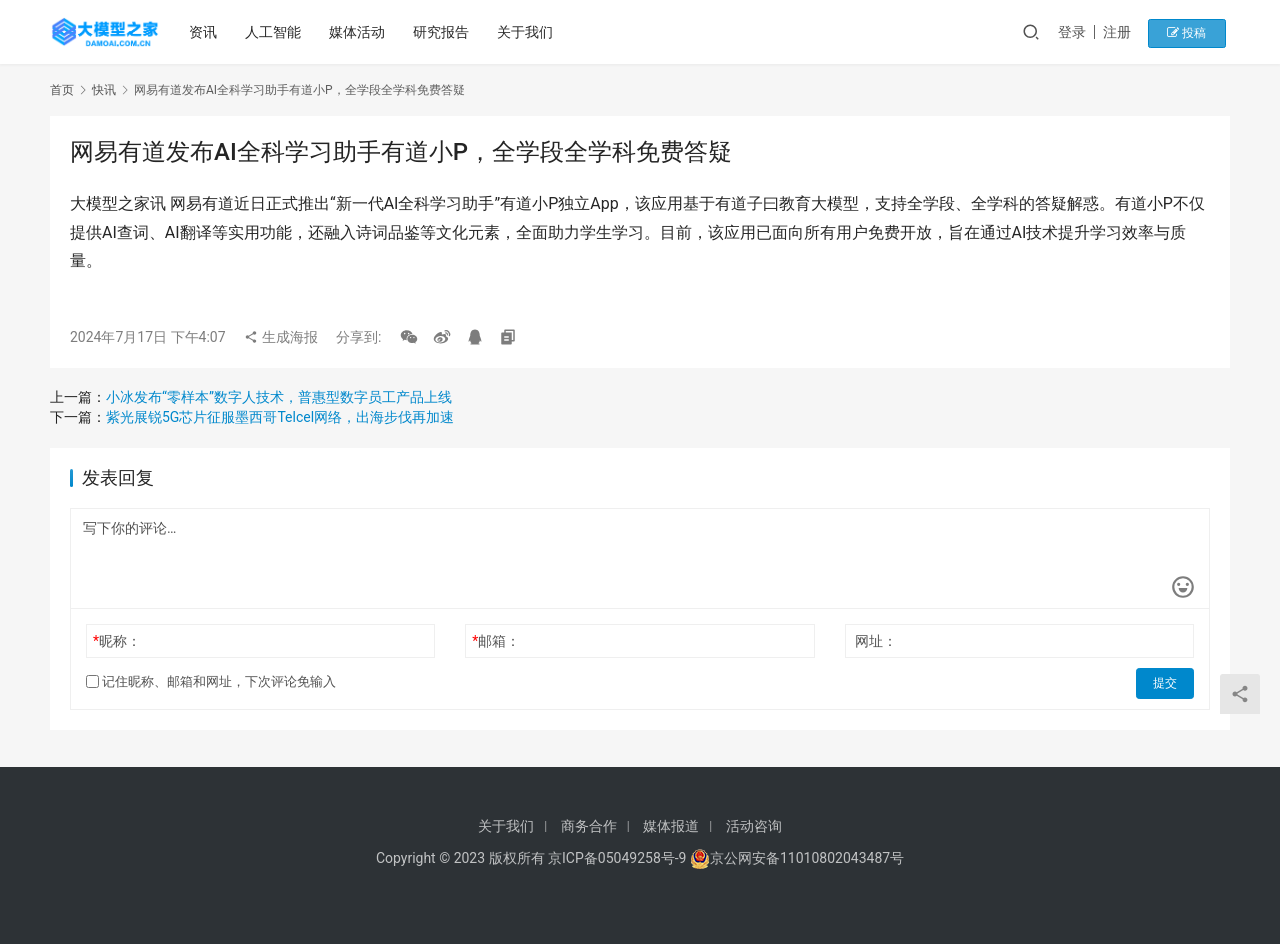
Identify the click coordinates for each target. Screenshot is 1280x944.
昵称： (117, 641)
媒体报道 (671, 826)
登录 (1084, 32)
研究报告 (443, 32)
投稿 (1194, 32)
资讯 (205, 32)
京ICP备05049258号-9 (617, 858)
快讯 (104, 90)
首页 (62, 90)
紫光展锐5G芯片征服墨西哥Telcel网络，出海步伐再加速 (280, 417)
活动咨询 (754, 826)
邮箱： (496, 641)
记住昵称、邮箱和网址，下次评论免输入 (211, 681)
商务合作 (589, 826)
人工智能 (275, 32)
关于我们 (527, 32)
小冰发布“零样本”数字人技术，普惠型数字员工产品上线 (279, 397)
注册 (1129, 32)
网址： (876, 641)
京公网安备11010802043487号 (807, 858)
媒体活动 (359, 32)
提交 (1166, 682)
